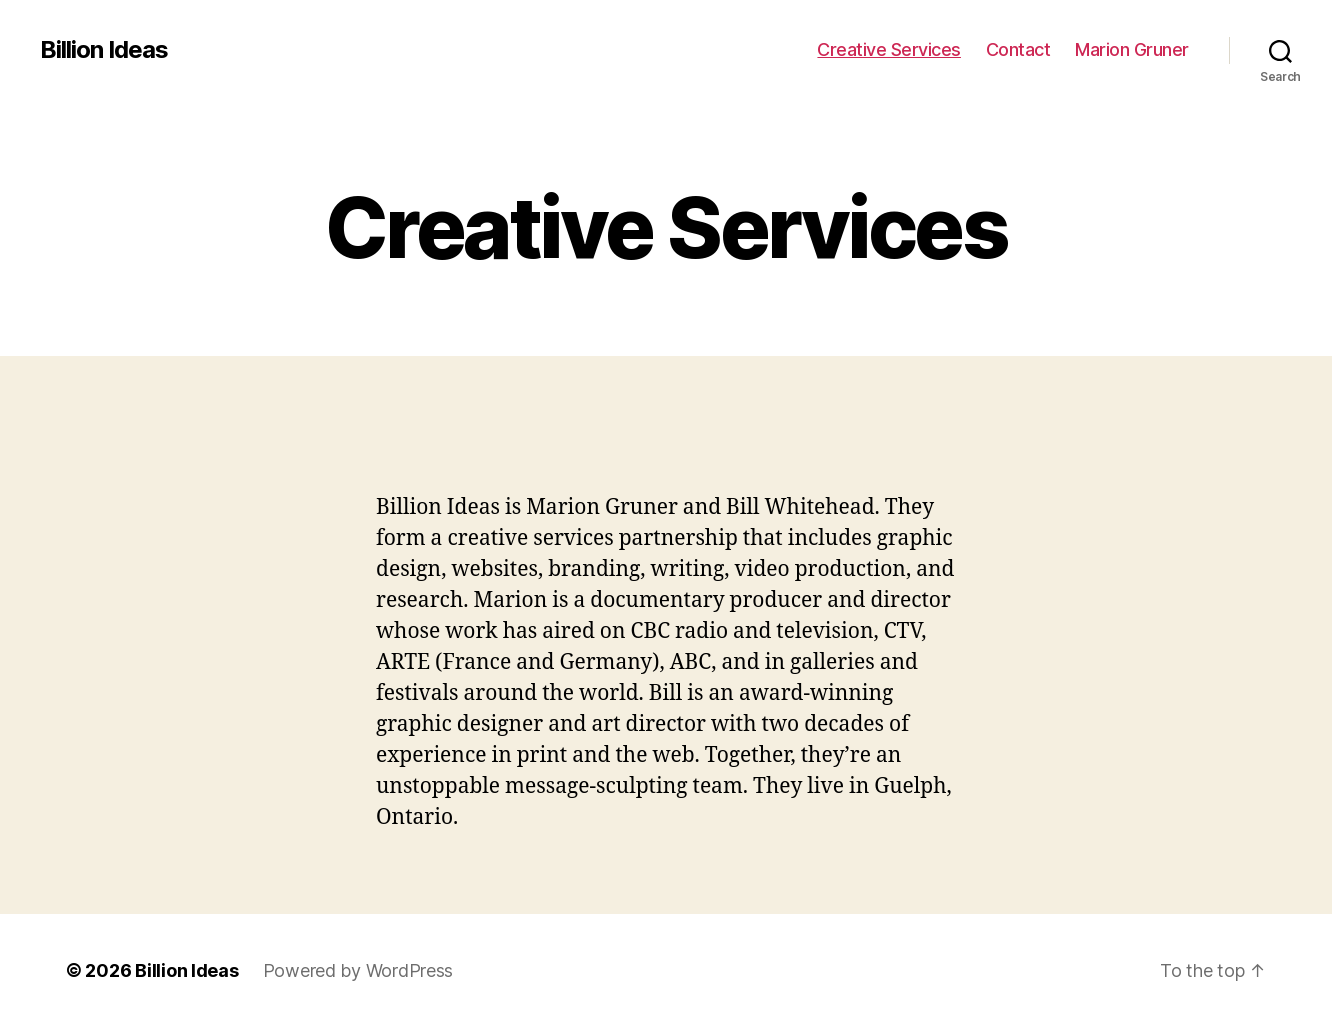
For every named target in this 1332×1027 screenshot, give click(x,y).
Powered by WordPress (358, 970)
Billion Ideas (104, 50)
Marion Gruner (1132, 49)
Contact (1018, 49)
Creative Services (889, 49)
